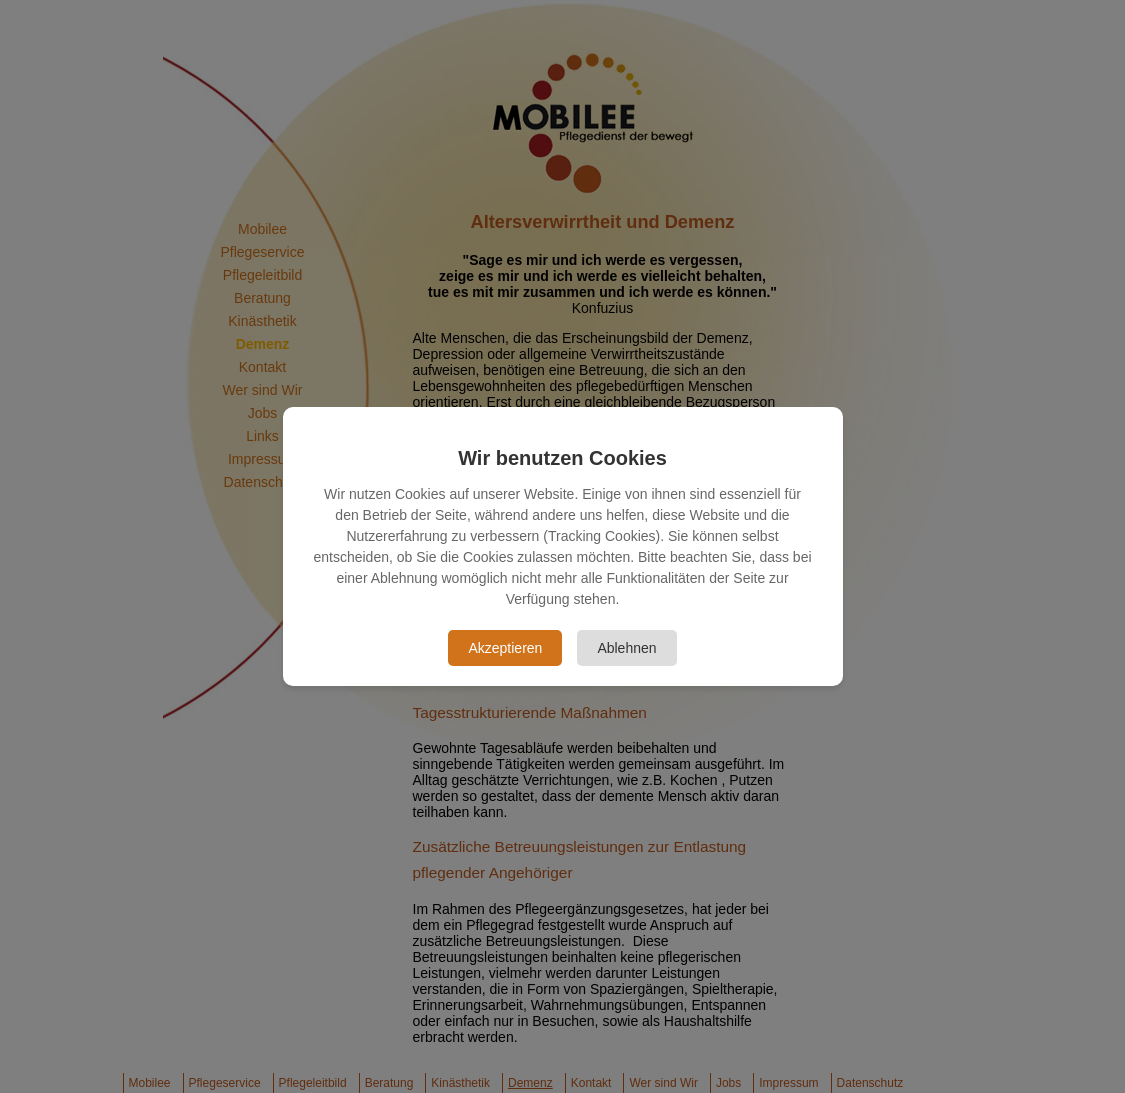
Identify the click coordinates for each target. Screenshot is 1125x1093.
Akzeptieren (505, 648)
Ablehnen (626, 648)
